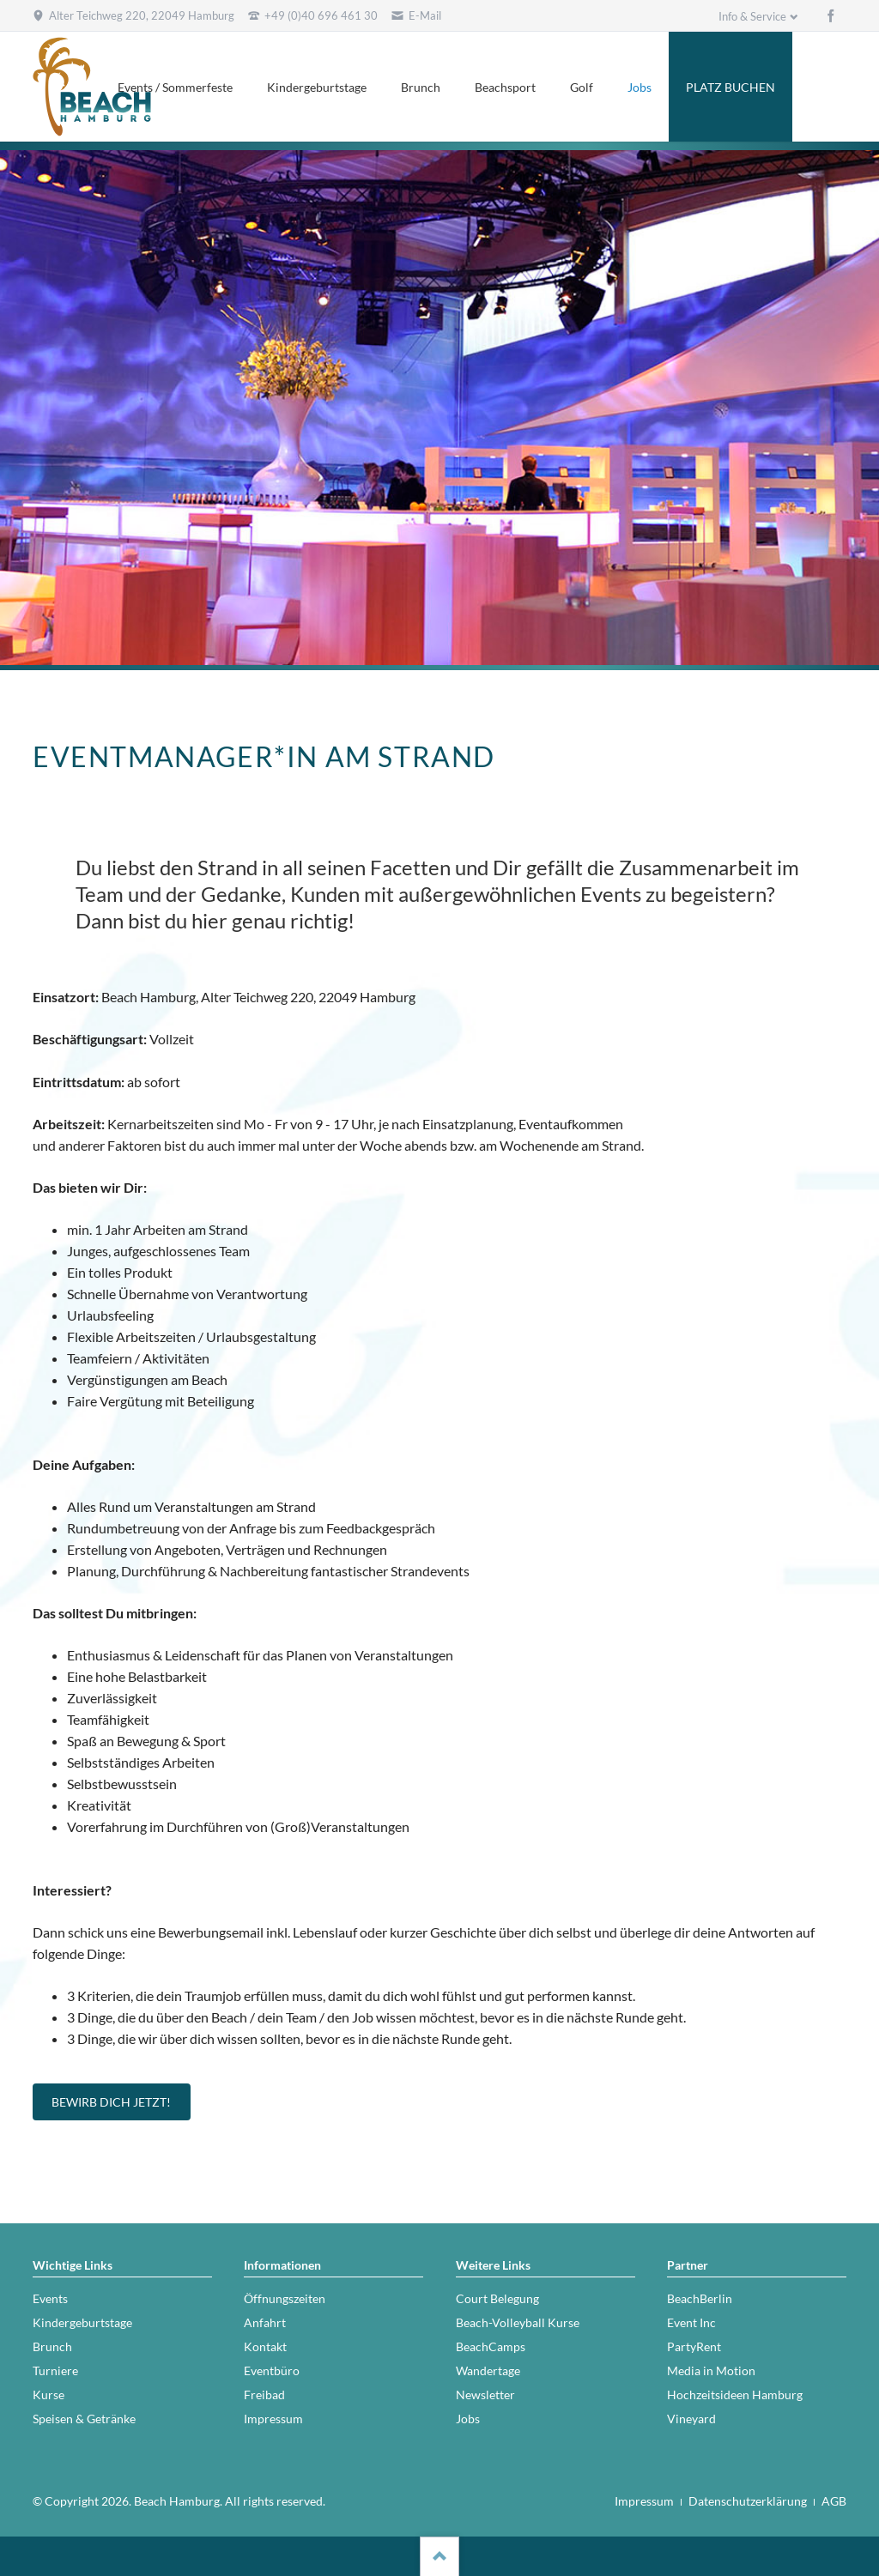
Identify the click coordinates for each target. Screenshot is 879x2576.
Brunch (420, 87)
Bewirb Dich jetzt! (111, 2102)
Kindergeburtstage (317, 87)
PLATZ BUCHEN (730, 87)
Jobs (639, 87)
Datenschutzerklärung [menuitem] (747, 2501)
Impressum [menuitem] (644, 2501)
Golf (581, 87)
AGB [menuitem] (833, 2501)
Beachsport (505, 87)
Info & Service (752, 16)
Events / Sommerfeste (175, 87)
